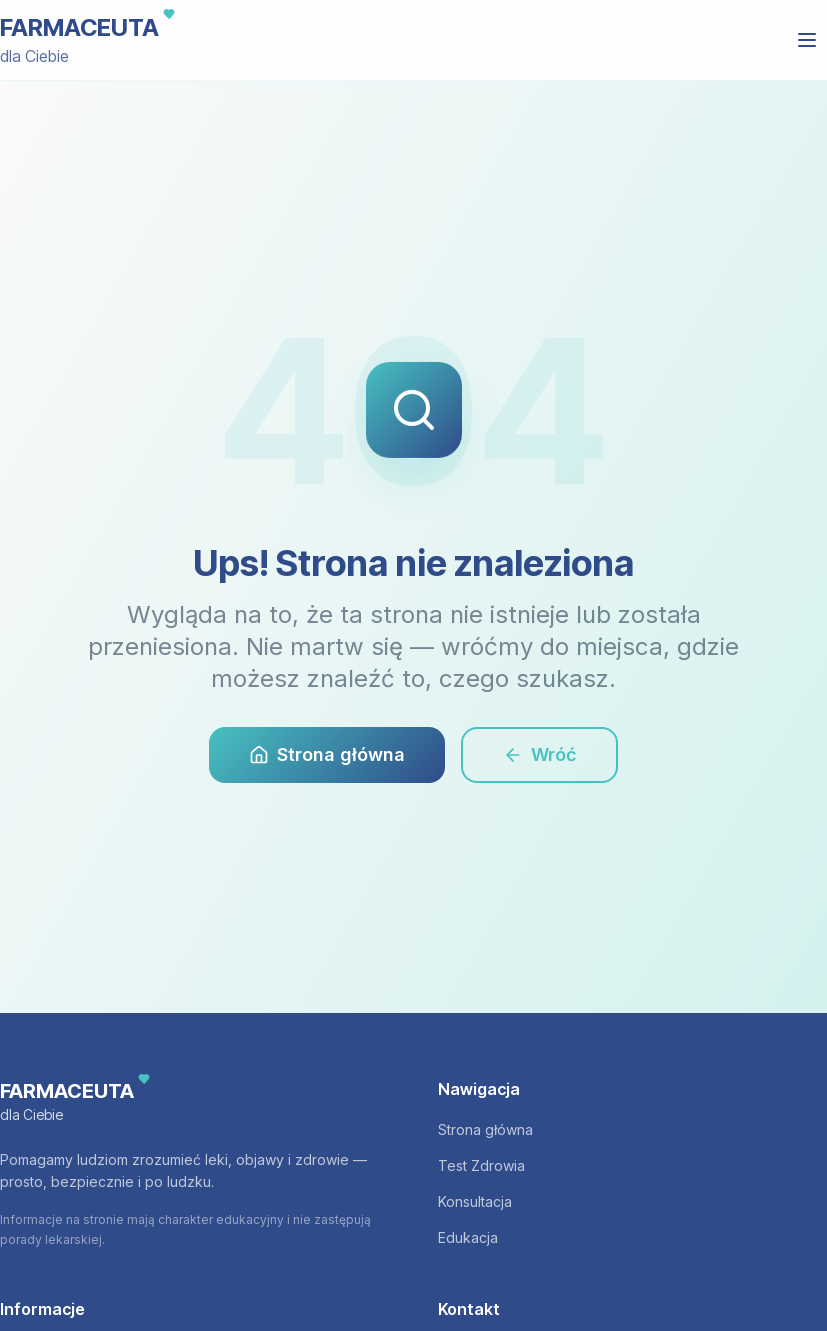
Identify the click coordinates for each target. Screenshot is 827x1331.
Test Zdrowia (481, 1165)
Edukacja (468, 1237)
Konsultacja (475, 1201)
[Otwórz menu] (807, 40)
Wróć (539, 754)
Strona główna (327, 754)
